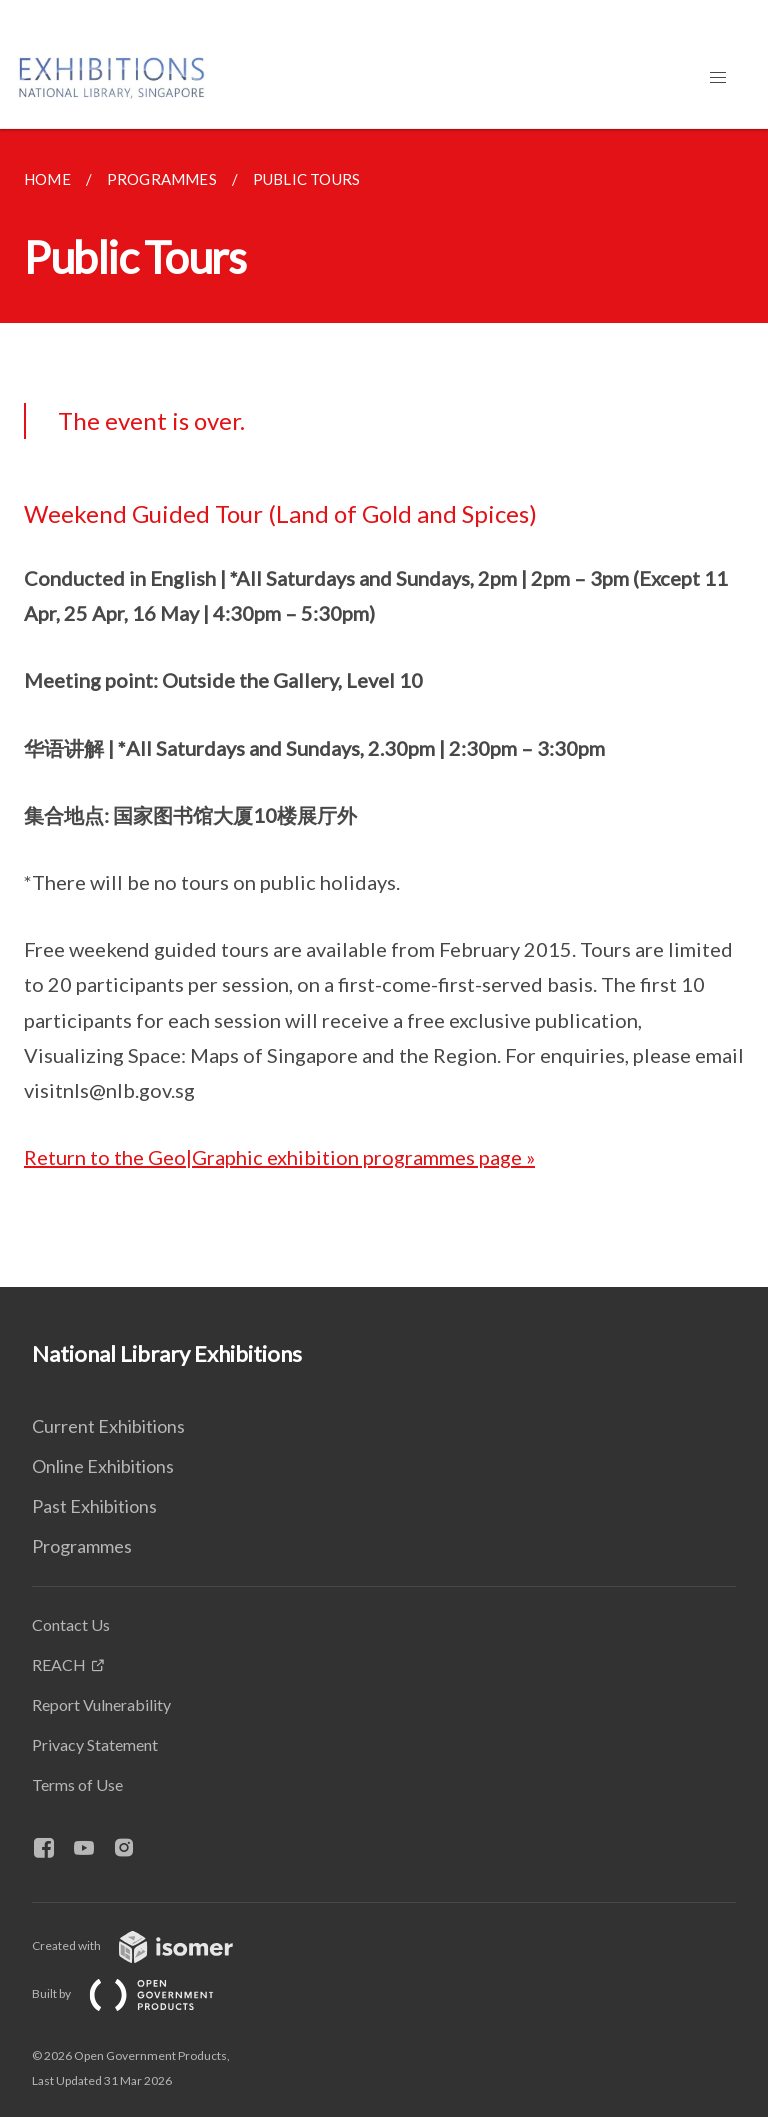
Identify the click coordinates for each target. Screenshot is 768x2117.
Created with (148, 1945)
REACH (59, 1664)
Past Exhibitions (94, 1506)
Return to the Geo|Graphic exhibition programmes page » (279, 1157)
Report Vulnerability (101, 1704)
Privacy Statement (95, 1744)
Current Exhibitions (108, 1426)
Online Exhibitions (103, 1466)
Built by (139, 1993)
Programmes (82, 1546)
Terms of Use (77, 1784)
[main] (384, 708)
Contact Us (71, 1624)
